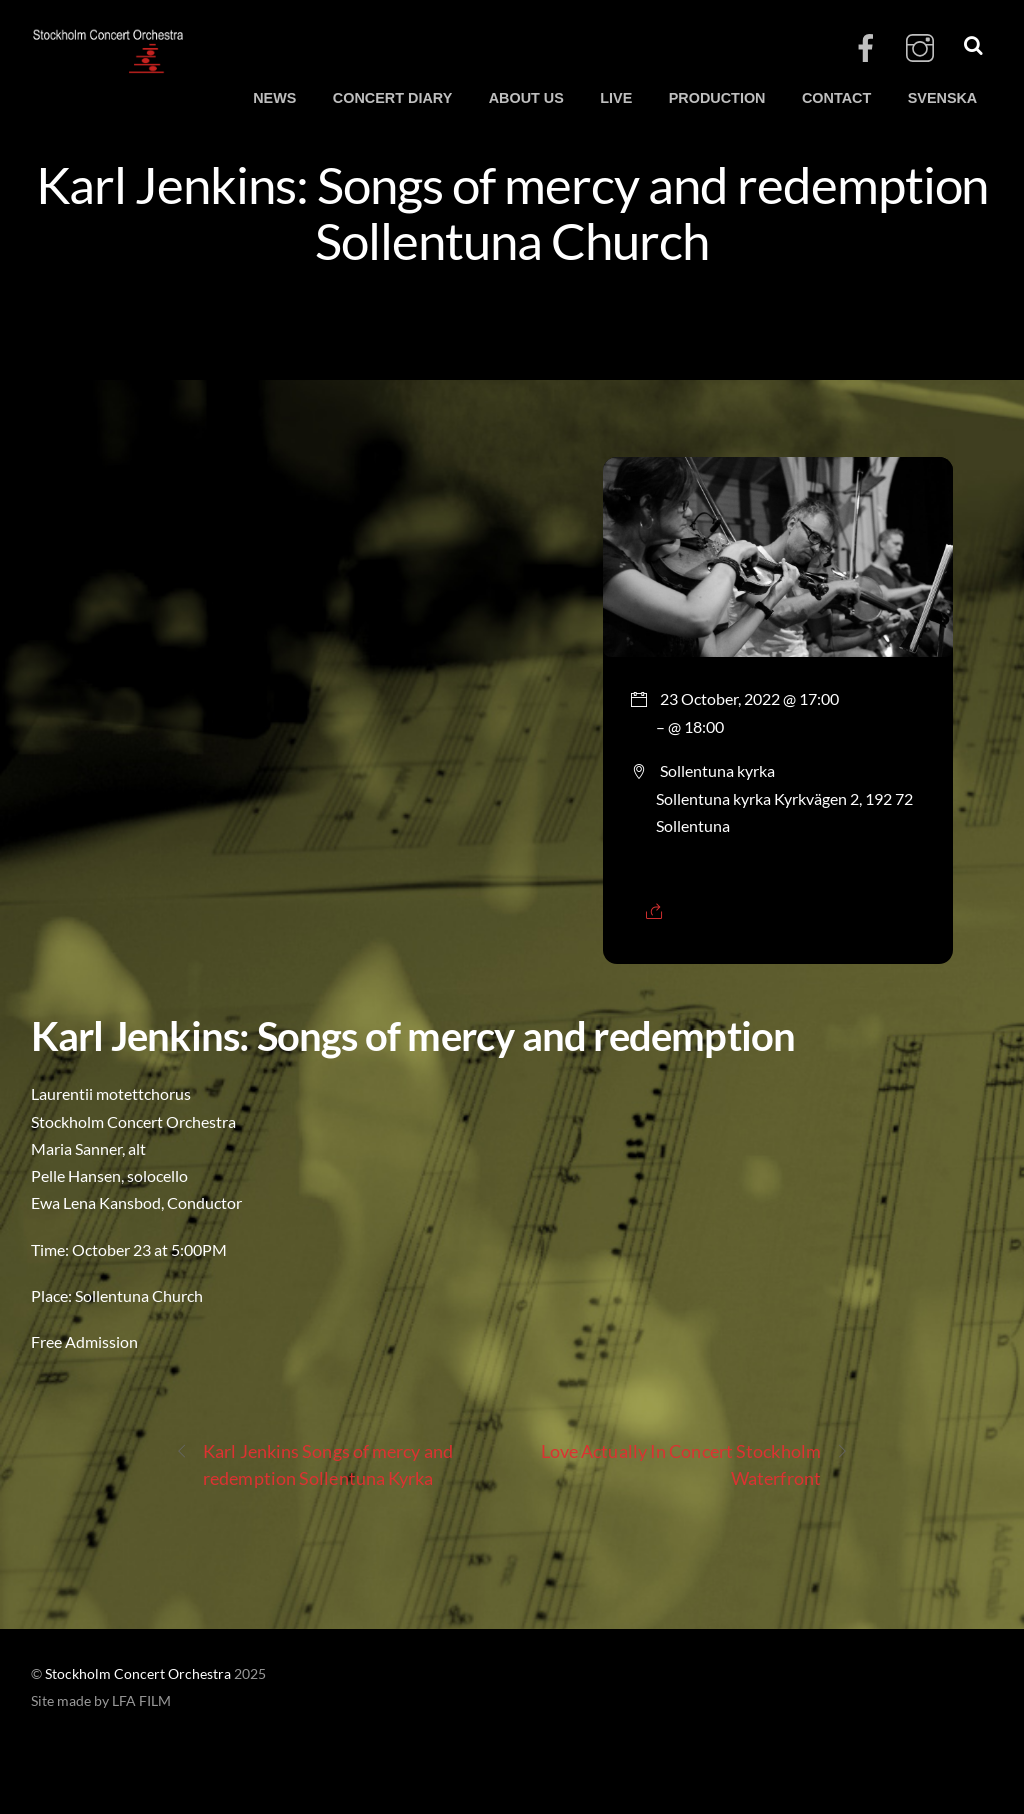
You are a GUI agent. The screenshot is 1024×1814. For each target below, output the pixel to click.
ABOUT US (526, 98)
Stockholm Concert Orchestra (138, 1674)
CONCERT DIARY (392, 98)
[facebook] (866, 48)
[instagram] (920, 48)
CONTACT (836, 98)
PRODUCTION (717, 98)
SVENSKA (943, 98)
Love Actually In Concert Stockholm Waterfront (695, 1463)
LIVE (616, 98)
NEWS (274, 98)
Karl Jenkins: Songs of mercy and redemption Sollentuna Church (512, 212)
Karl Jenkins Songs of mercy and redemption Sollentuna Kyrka (314, 1463)
